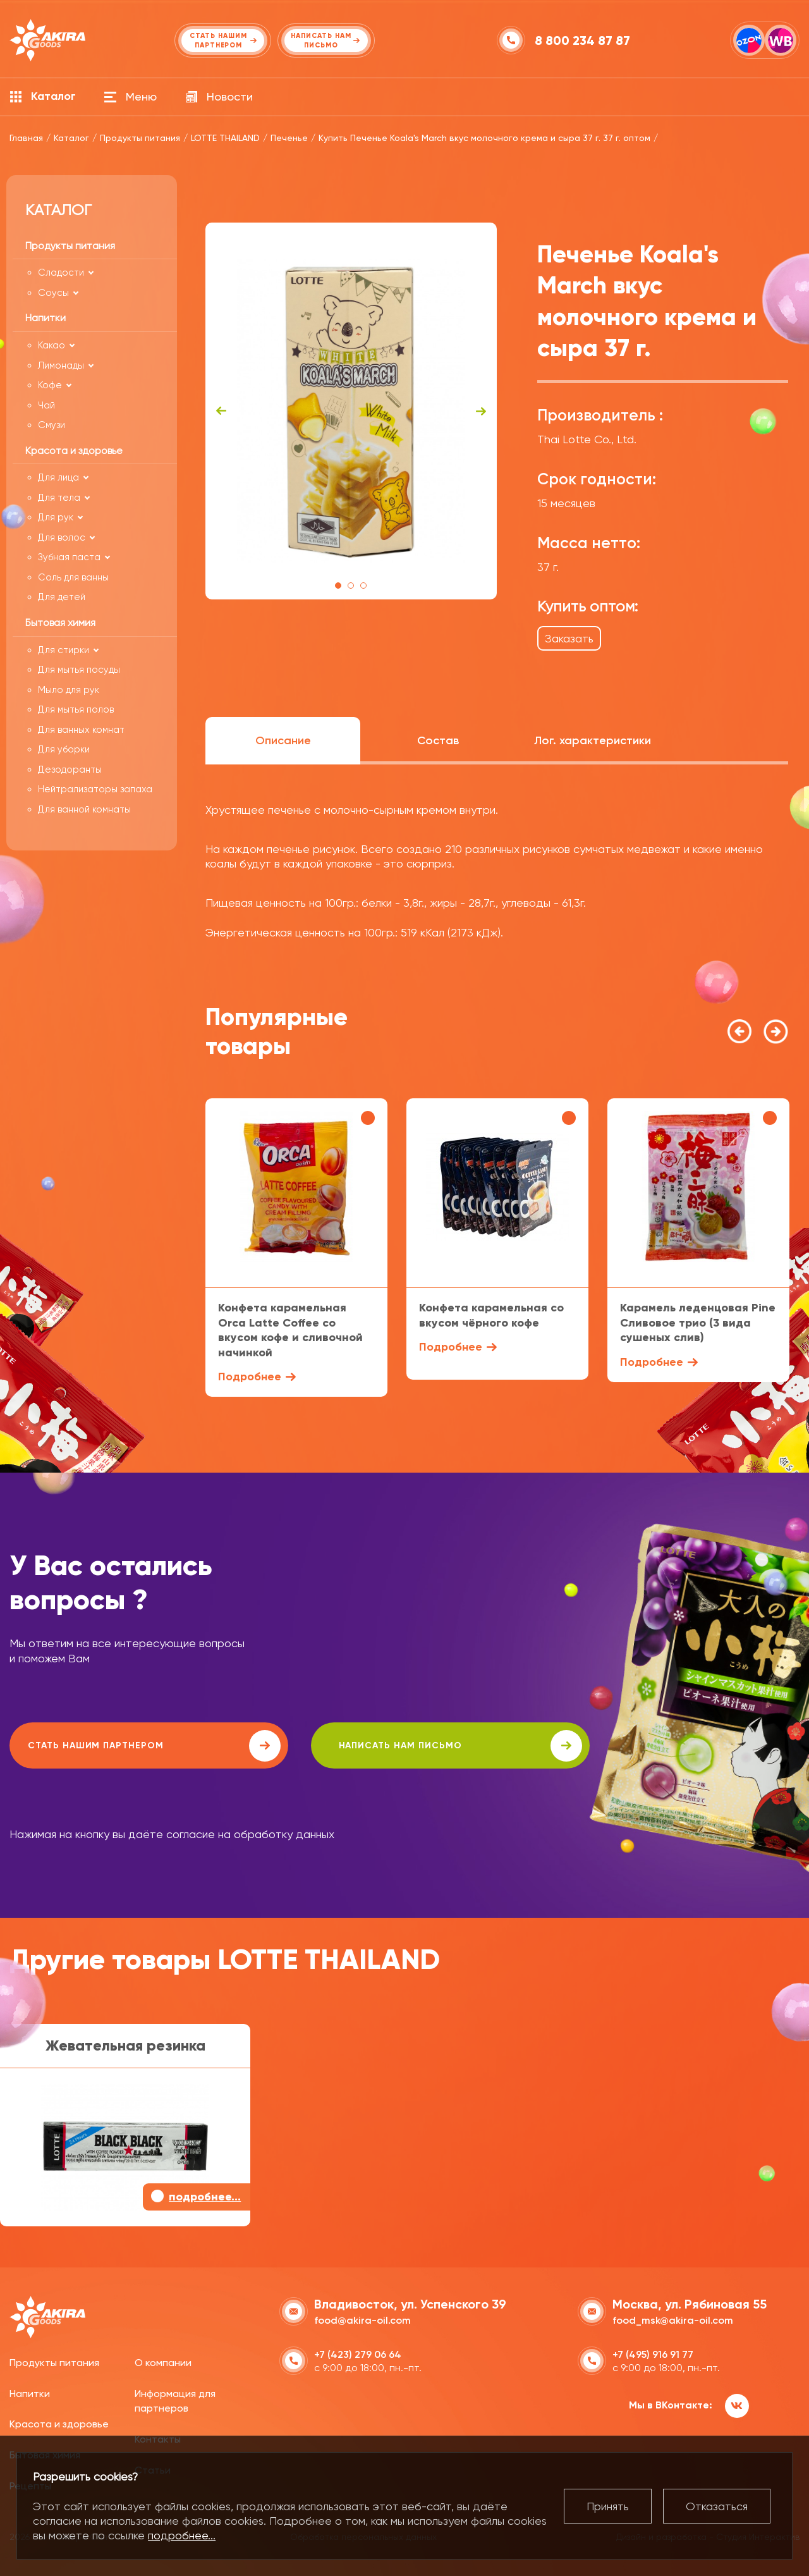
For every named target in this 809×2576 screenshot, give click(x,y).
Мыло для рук (68, 690)
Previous (221, 411)
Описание (283, 740)
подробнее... (182, 2535)
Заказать (569, 638)
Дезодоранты (70, 769)
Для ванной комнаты (84, 809)
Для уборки (64, 749)
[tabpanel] (351, 411)
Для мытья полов (76, 709)
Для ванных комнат (81, 729)
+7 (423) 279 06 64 (357, 2353)
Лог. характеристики (592, 740)
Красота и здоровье (59, 2423)
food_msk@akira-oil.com (672, 2319)
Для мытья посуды (79, 669)
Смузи (51, 425)
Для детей (61, 597)
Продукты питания (54, 2361)
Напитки (29, 2392)
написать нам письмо (367, 1746)
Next (480, 411)
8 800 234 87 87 (583, 40)
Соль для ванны (73, 577)
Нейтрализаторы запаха (95, 789)
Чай (46, 405)
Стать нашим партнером (122, 1746)
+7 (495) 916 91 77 (652, 2353)
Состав (438, 740)
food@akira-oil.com (362, 2319)
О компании (163, 2361)
